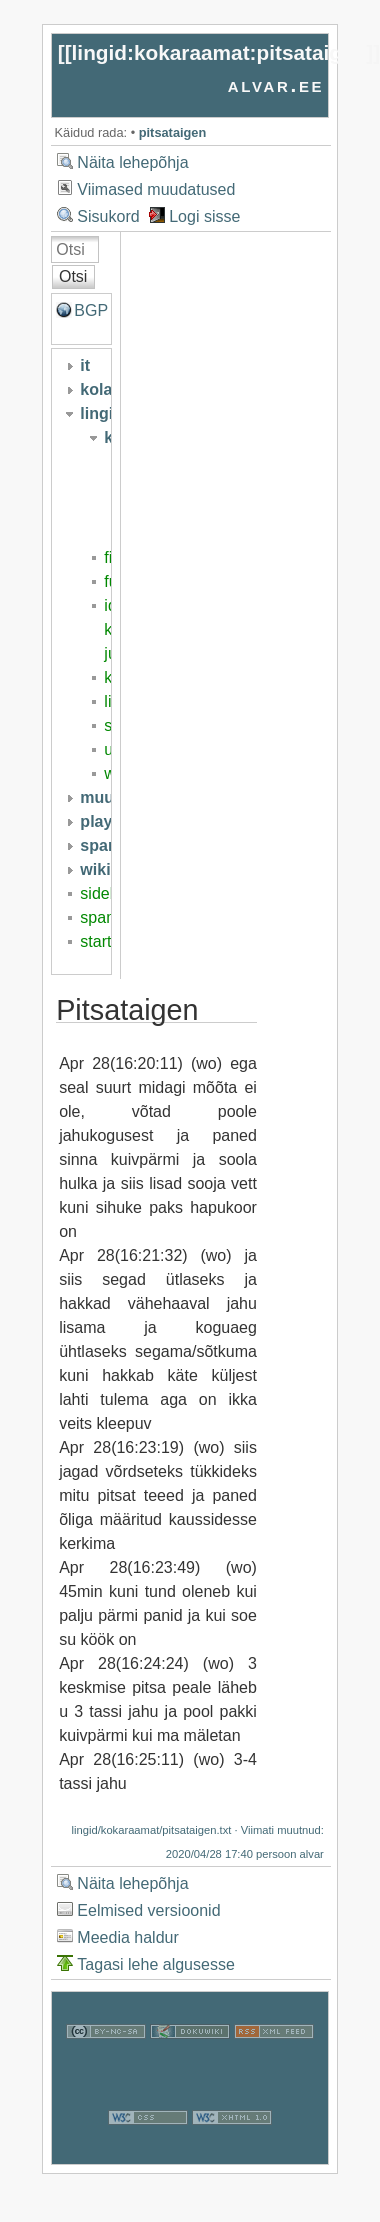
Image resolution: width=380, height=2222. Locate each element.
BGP (91, 310)
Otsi (73, 276)
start (95, 941)
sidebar (106, 893)
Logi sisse (204, 216)
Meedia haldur (127, 1937)
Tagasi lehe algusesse (155, 1964)
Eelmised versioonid (148, 1910)
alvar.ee (276, 84)
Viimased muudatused (156, 189)
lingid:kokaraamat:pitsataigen (219, 52)
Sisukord (108, 216)
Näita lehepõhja (132, 162)
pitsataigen (173, 132)
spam (99, 917)
